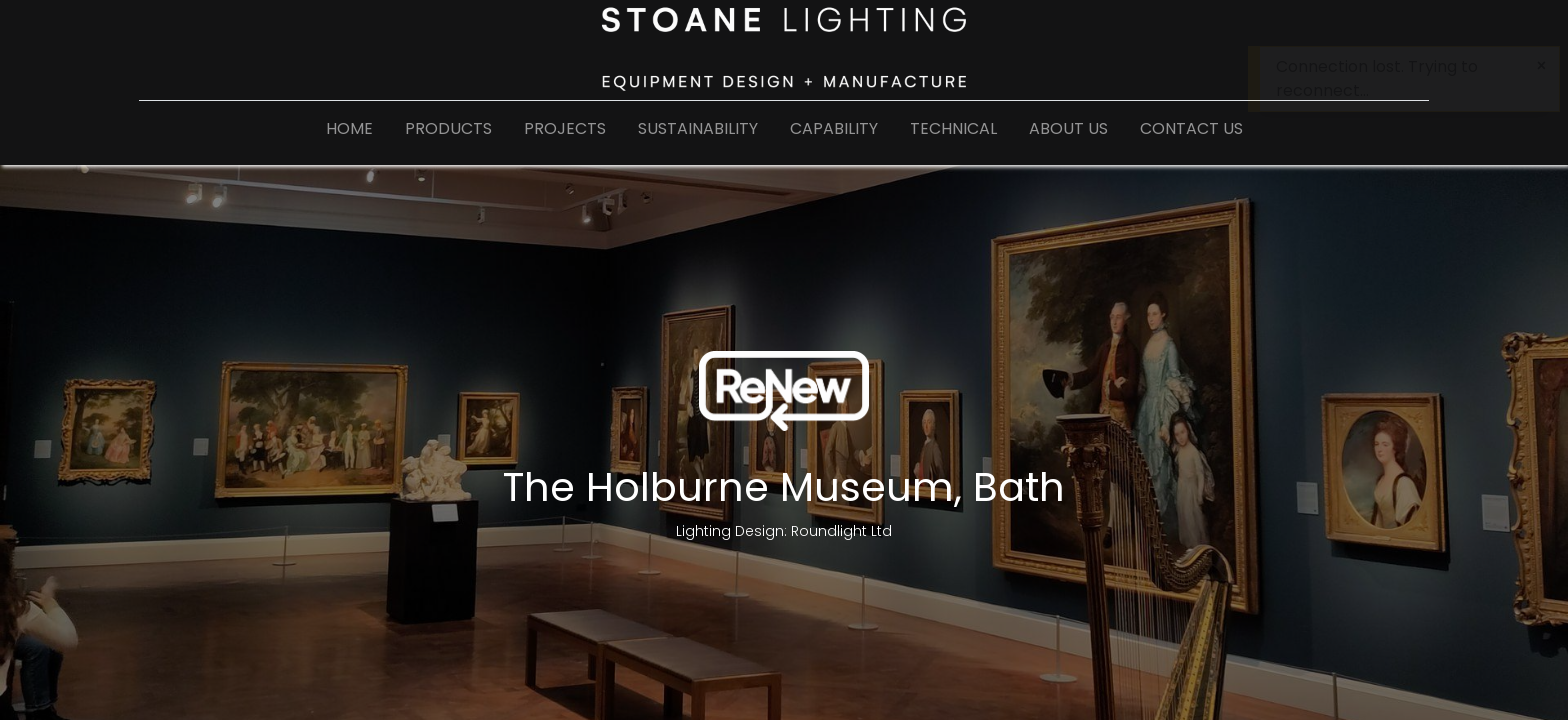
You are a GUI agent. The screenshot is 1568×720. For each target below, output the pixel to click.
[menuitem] (349, 133)
